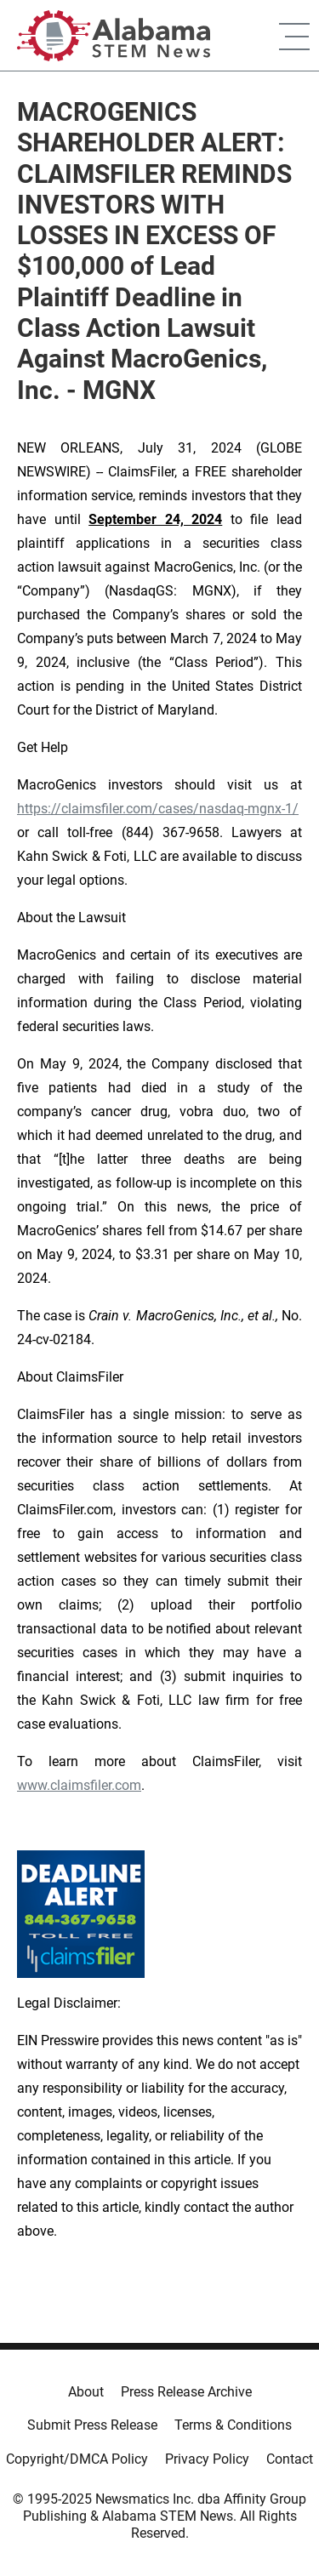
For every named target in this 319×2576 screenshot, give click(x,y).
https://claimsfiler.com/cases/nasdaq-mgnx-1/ (158, 809)
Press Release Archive (186, 2392)
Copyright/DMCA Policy (77, 2459)
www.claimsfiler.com (79, 1785)
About (86, 2392)
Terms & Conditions (233, 2425)
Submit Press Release (92, 2425)
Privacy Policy (207, 2459)
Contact (289, 2459)
